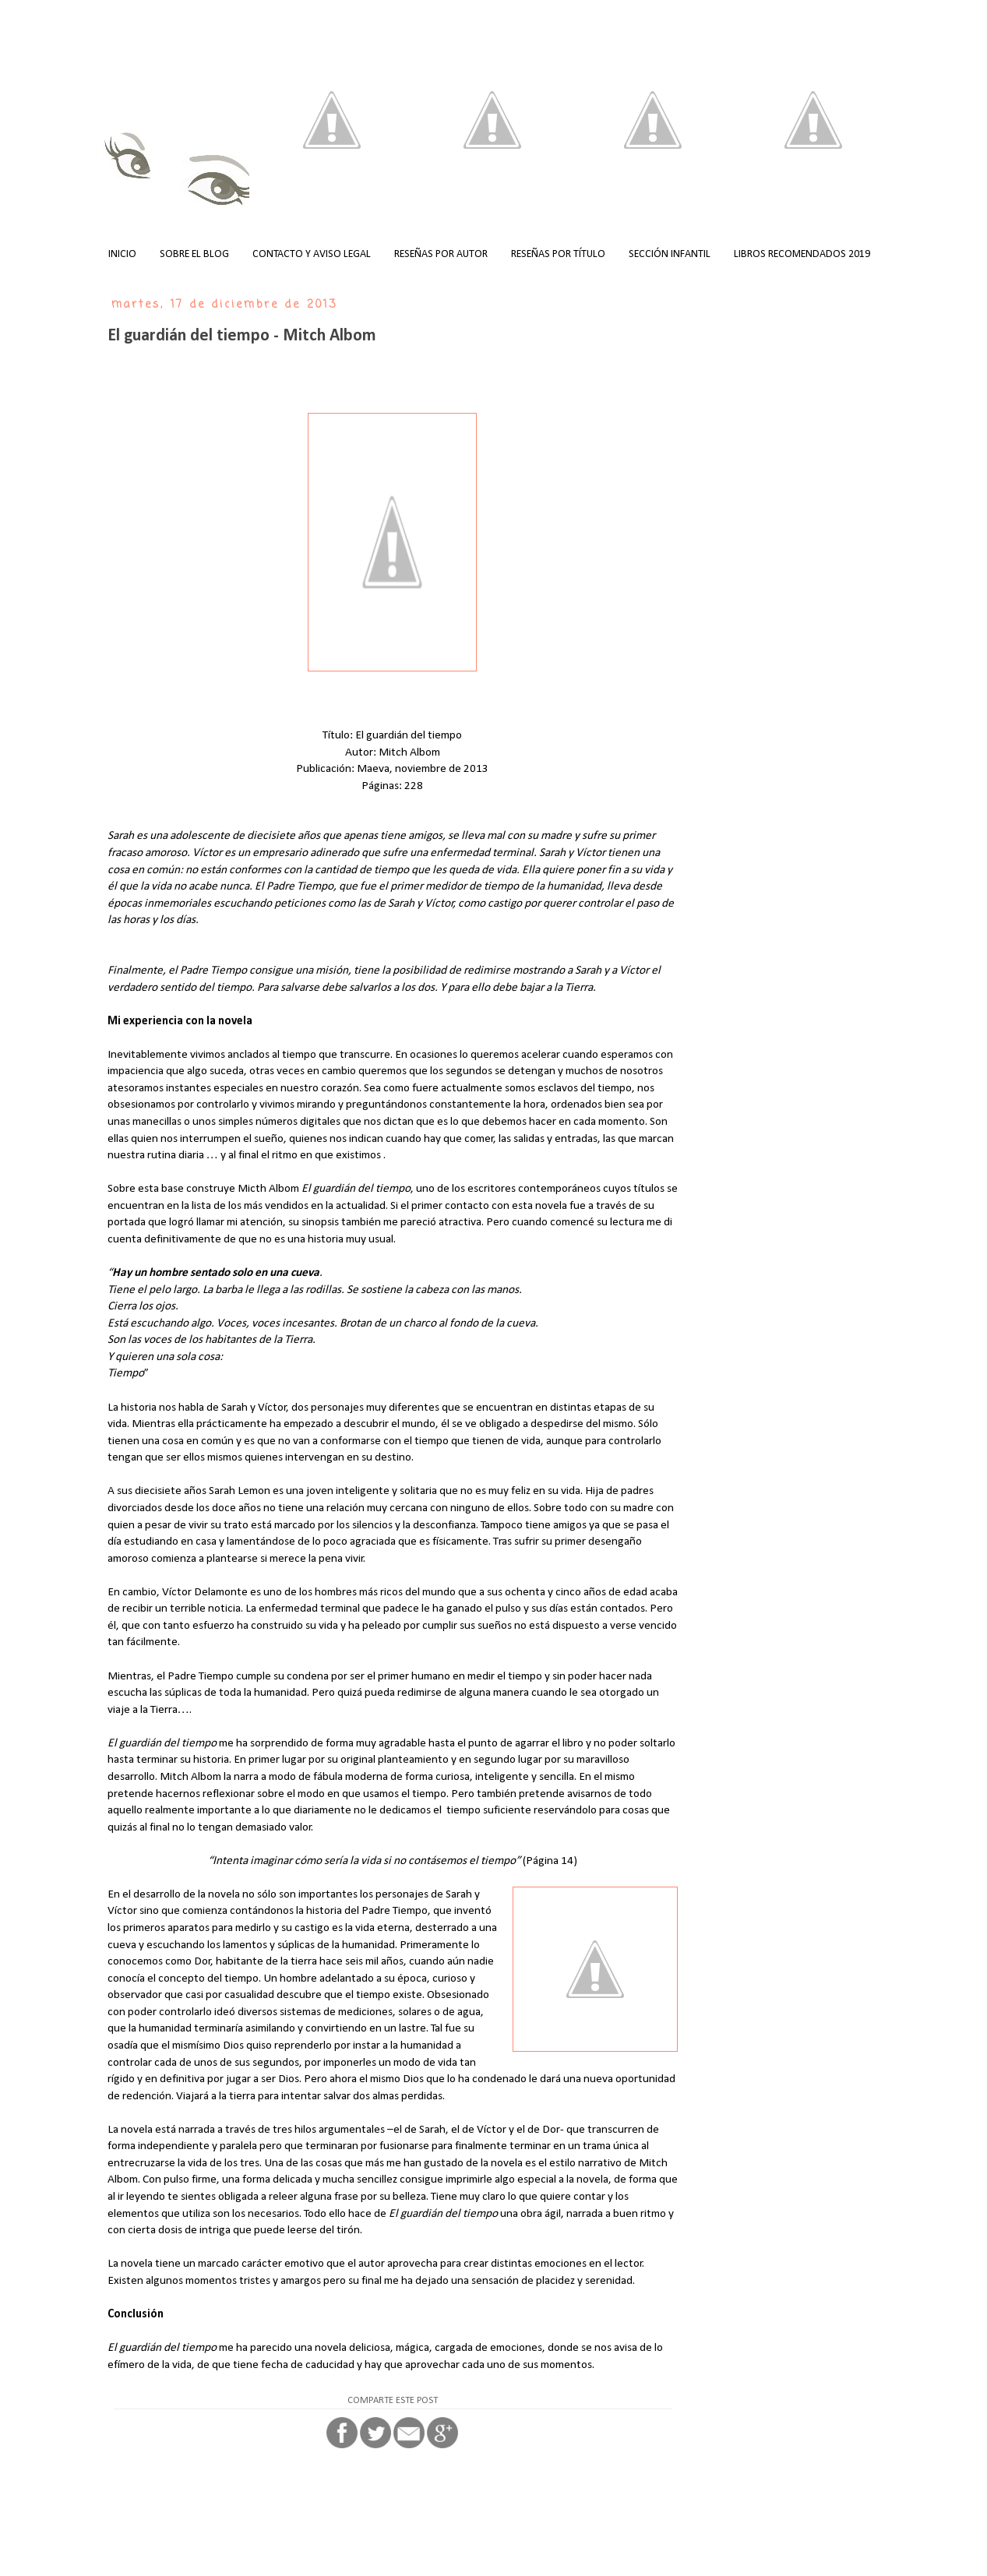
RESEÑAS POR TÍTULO (558, 254)
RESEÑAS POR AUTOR (441, 254)
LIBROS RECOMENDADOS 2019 (802, 254)
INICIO (122, 254)
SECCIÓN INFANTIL (669, 254)
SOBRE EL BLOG (194, 254)
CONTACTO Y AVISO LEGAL (311, 254)
